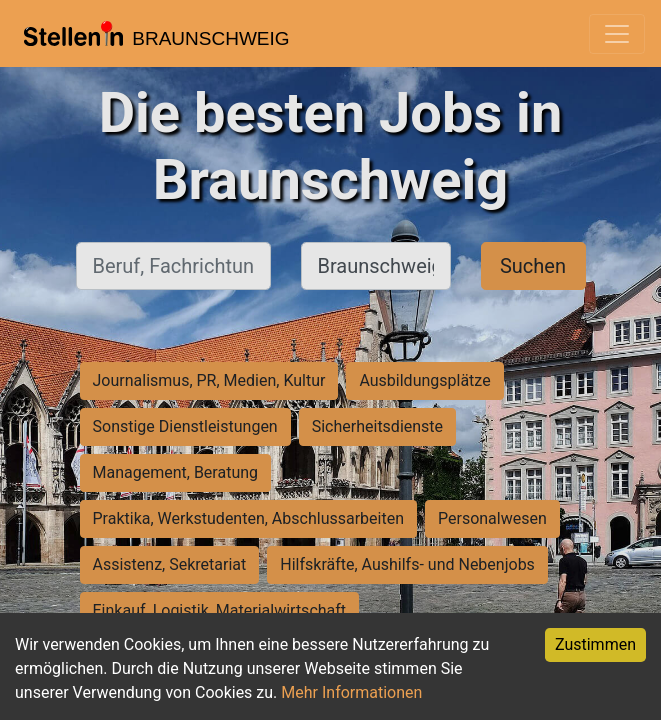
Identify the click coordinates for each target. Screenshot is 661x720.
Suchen (533, 266)
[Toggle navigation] (617, 34)
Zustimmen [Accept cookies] (595, 644)
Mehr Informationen (351, 692)
